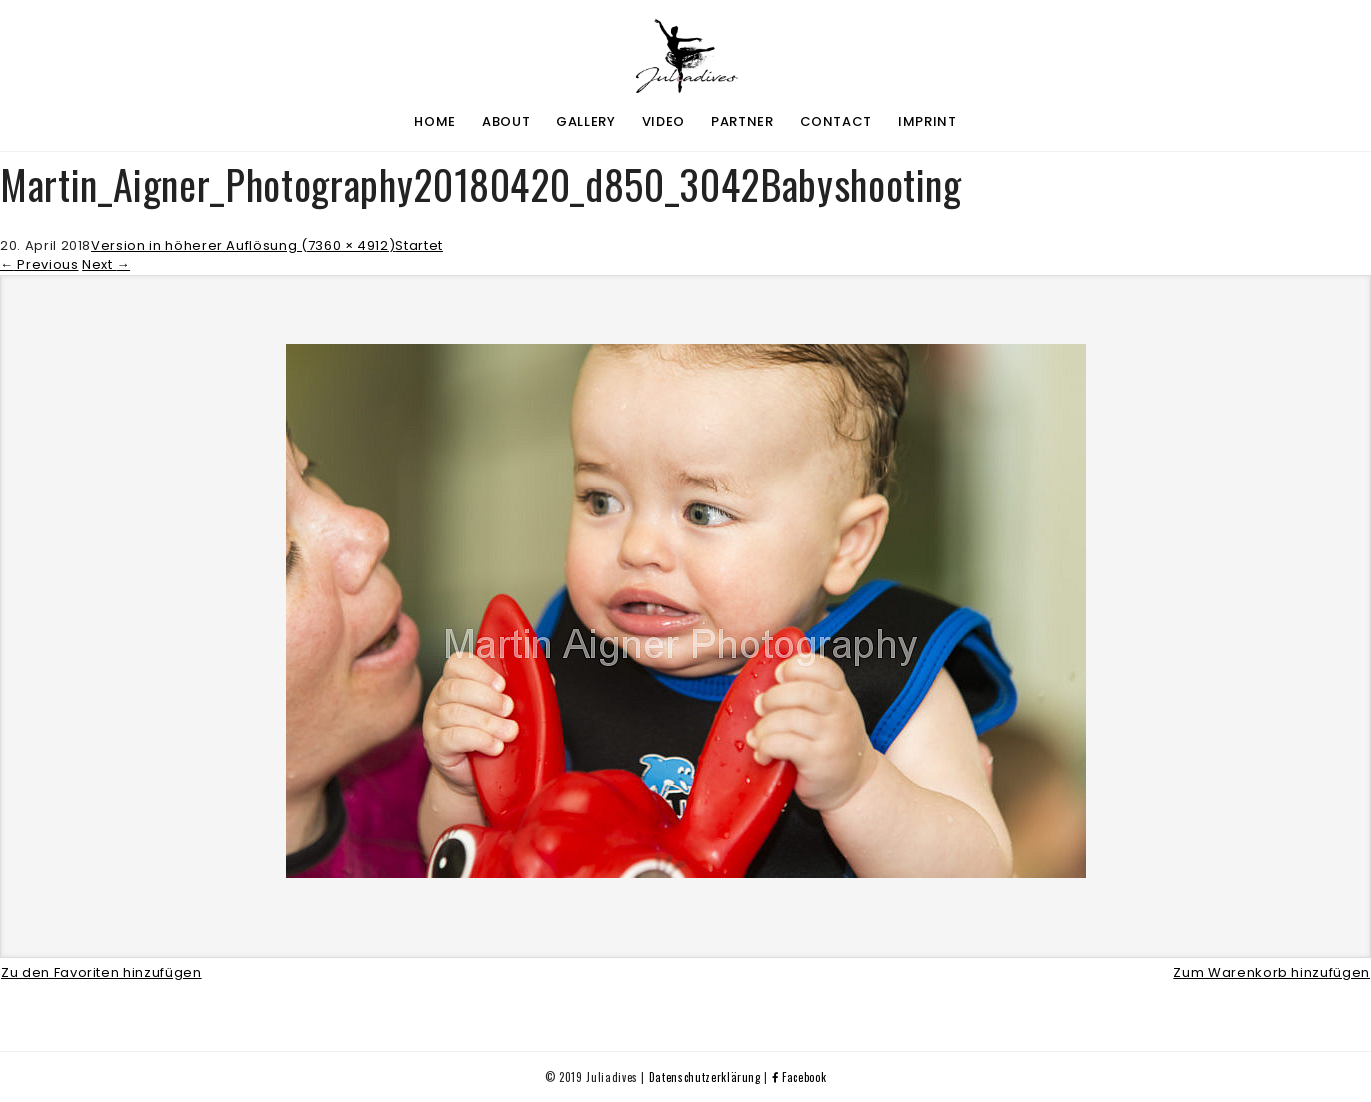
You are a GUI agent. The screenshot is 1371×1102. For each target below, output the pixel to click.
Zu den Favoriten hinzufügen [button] (101, 972)
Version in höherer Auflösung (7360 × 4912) (243, 245)
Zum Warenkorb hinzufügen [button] (1271, 972)
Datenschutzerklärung (705, 1077)
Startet (419, 245)
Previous (39, 264)
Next (106, 264)
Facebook (799, 1077)
